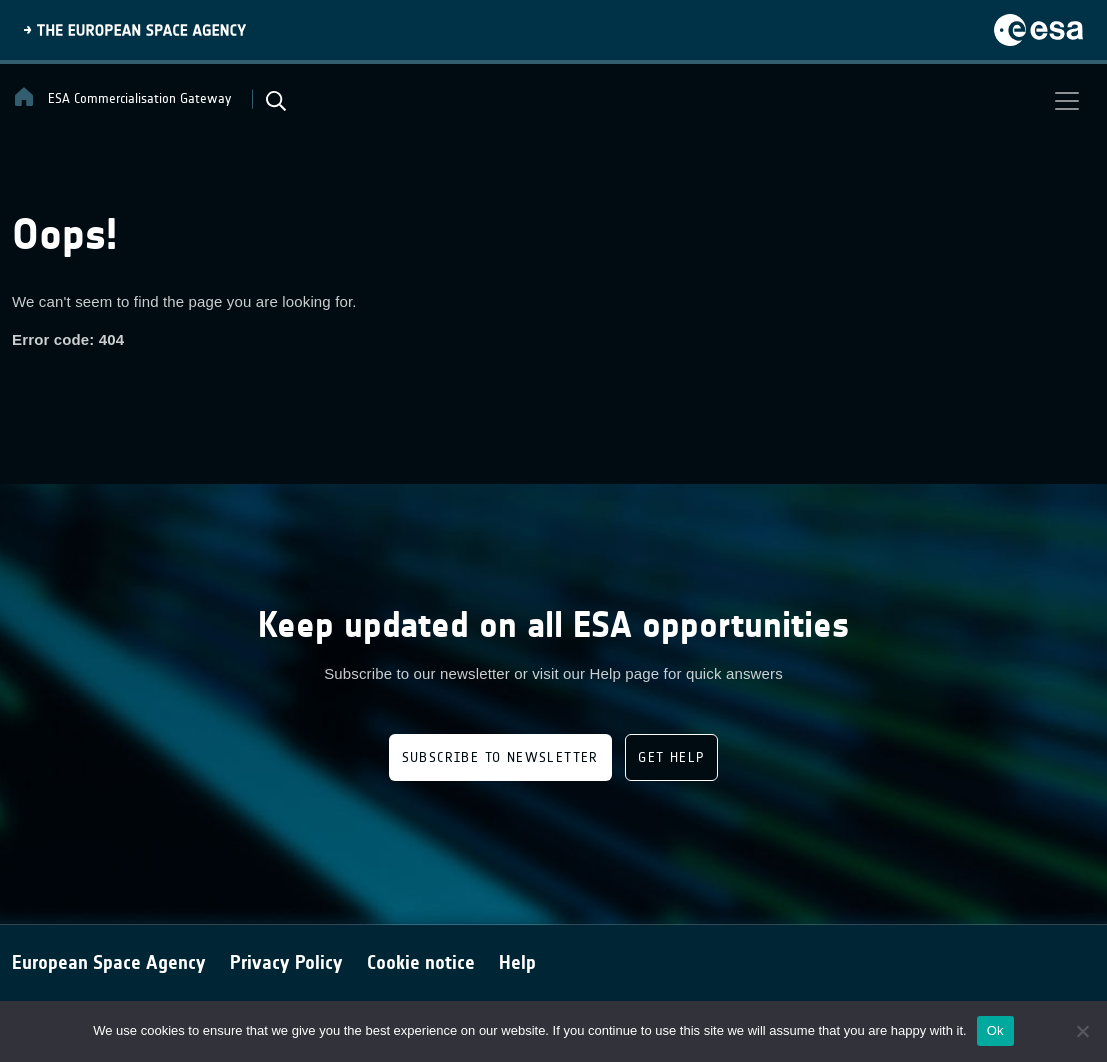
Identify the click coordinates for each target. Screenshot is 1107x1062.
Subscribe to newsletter (500, 757)
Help (517, 962)
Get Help (671, 757)
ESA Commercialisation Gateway (121, 97)
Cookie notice (421, 962)
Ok (995, 1030)
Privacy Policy (286, 962)
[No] (1082, 1031)
